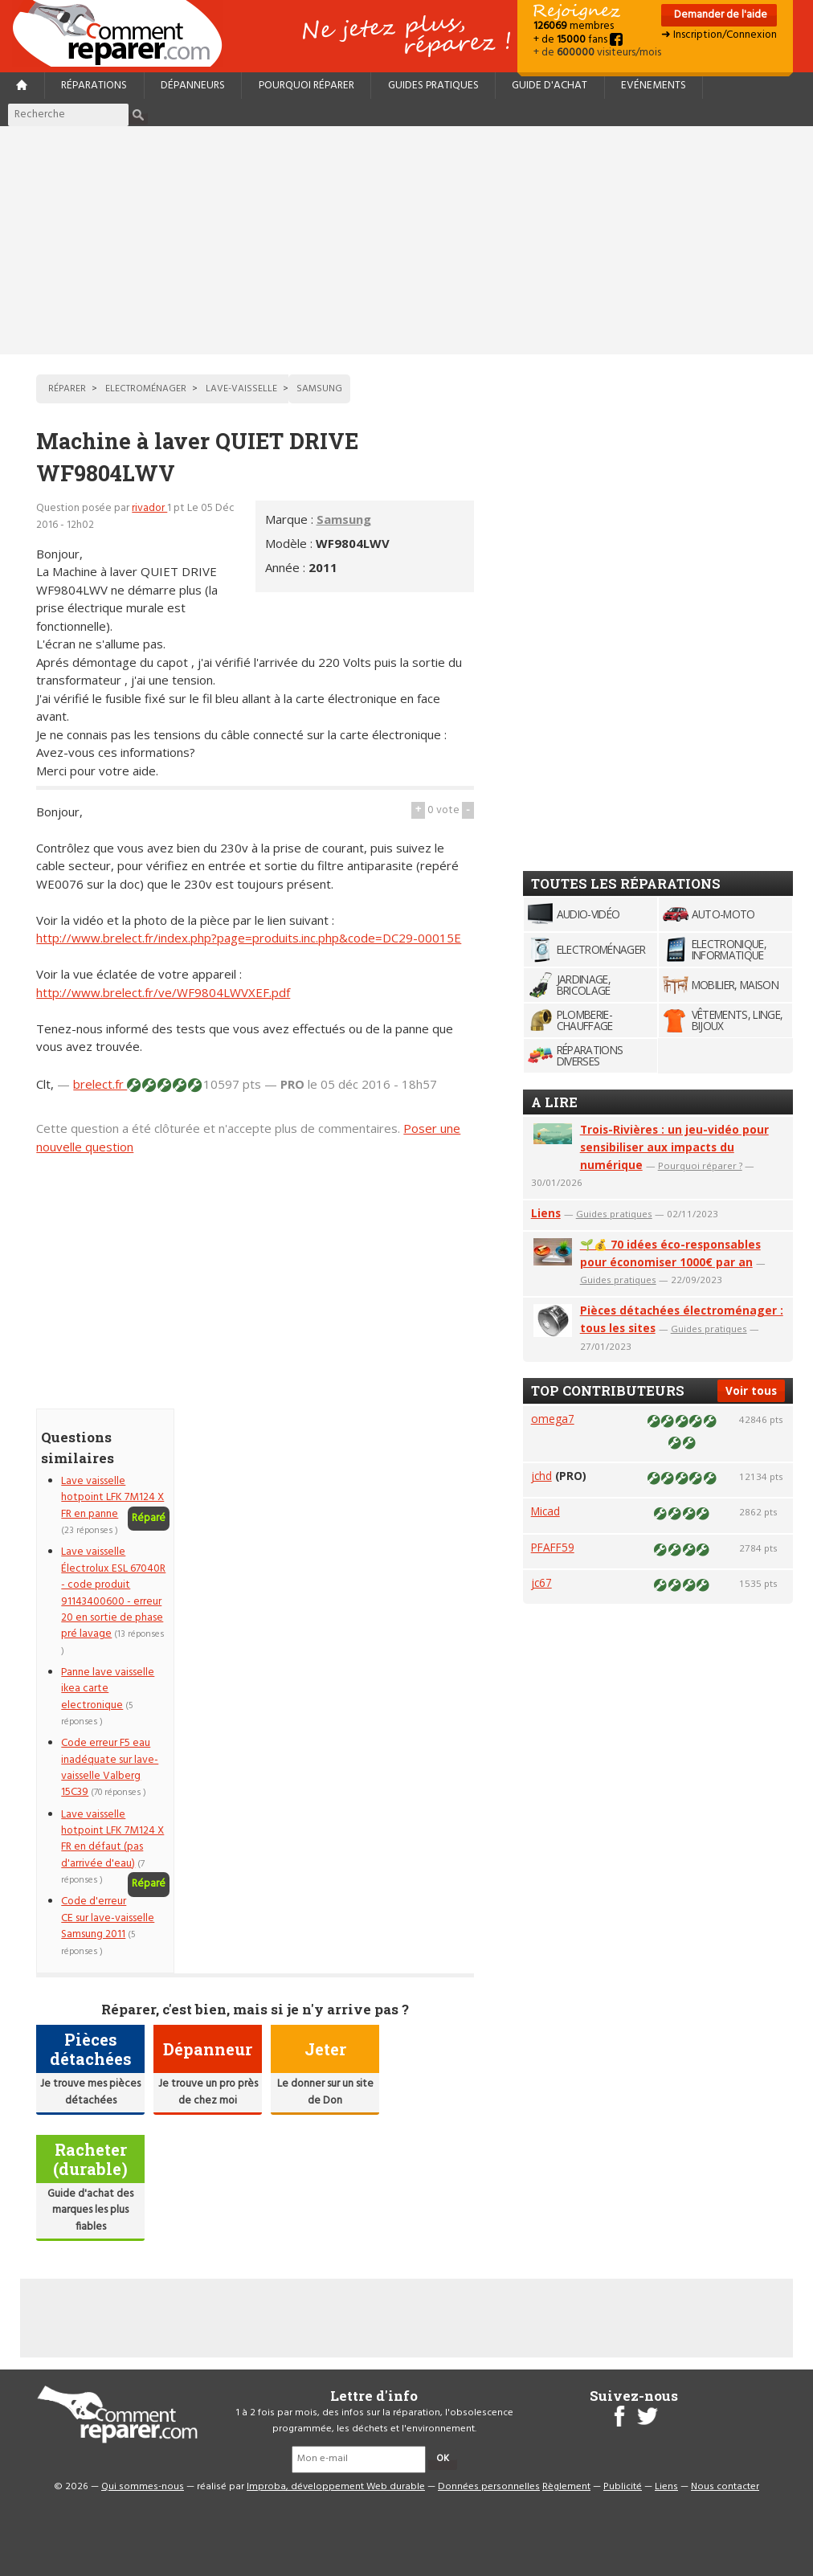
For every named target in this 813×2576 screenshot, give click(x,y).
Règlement (566, 2487)
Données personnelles (489, 2487)
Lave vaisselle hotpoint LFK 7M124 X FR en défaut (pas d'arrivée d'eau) (112, 1839)
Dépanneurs (193, 85)
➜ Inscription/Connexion (719, 35)
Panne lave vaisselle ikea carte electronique (107, 1689)
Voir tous (751, 1390)
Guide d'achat (549, 85)
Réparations (94, 85)
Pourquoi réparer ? (700, 1165)
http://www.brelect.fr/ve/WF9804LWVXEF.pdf (163, 992)
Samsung (344, 519)
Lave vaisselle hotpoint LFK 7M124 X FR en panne (112, 1498)
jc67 (541, 1582)
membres (573, 26)
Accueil (123, 33)
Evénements (653, 85)
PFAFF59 (552, 1547)
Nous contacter (725, 2487)
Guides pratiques (433, 85)
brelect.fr (100, 1084)
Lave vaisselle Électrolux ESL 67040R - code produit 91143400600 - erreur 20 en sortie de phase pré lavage (113, 1593)
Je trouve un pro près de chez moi (208, 2091)
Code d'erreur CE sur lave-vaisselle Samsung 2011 (107, 1918)
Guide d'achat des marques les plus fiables (90, 2210)
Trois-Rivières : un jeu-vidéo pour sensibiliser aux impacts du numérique (674, 1147)
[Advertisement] (406, 240)
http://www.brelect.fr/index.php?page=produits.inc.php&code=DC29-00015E (248, 938)
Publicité (622, 2487)
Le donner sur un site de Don (325, 2091)
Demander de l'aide (719, 14)
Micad (545, 1511)
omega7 (552, 1418)
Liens (546, 1213)
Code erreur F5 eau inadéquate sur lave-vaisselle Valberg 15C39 (109, 1768)
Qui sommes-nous (142, 2487)
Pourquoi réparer (306, 85)
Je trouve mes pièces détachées (90, 2091)
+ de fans (578, 39)
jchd (541, 1475)
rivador (149, 508)
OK (442, 2459)
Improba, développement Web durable (336, 2487)
